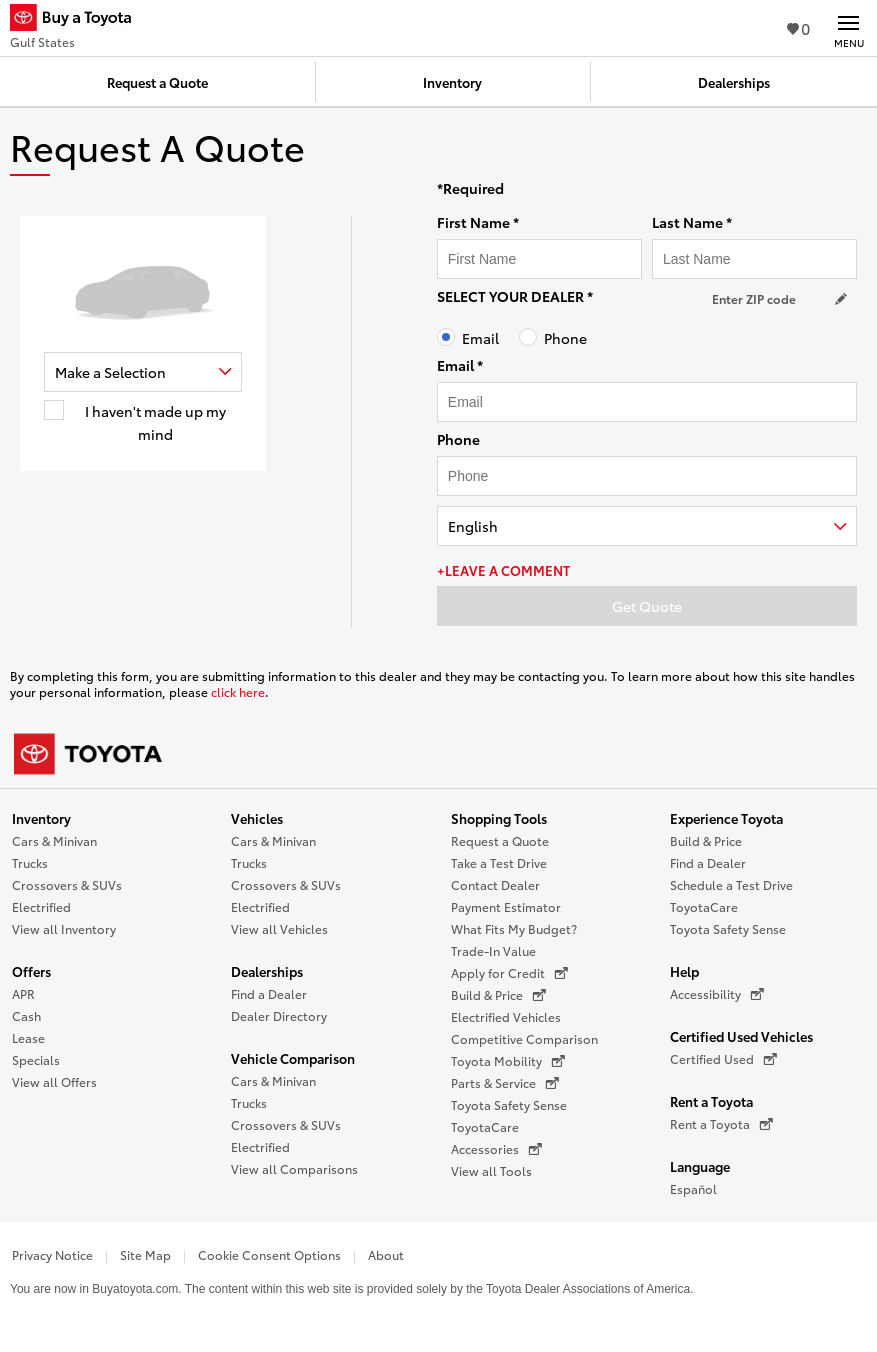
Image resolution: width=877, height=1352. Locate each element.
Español (693, 1188)
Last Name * (692, 222)
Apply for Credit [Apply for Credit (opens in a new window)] (509, 973)
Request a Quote (500, 840)
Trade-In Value (493, 950)
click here (238, 691)
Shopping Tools (499, 818)
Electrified (41, 906)
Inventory (41, 818)
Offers (31, 971)
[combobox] (143, 372)
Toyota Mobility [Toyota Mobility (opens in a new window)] (508, 1061)
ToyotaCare (485, 1126)
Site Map (145, 1254)
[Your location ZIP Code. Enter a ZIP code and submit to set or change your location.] (782, 298)
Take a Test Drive (499, 862)
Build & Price (706, 840)
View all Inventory (64, 928)
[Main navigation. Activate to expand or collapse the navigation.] (848, 28)
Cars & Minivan (54, 840)
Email (480, 338)
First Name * (478, 222)
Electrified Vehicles (506, 1016)
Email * (460, 365)
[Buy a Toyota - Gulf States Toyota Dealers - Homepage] (79, 20)
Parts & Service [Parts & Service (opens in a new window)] (505, 1083)
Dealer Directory (279, 1015)
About (386, 1254)
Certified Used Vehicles (741, 1036)
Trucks (30, 862)
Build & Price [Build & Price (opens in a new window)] (498, 995)
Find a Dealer (269, 993)
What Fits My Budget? (514, 928)
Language (700, 1166)
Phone (565, 338)
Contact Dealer (495, 884)
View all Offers (54, 1081)
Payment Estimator (506, 906)
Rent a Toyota (711, 1101)
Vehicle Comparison (293, 1058)
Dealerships (267, 971)
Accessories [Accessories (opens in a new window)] (496, 1149)
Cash (26, 1015)
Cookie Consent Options (269, 1254)
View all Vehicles (279, 928)
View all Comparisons (294, 1168)
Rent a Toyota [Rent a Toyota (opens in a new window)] (721, 1124)
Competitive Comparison (524, 1038)
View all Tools (491, 1170)
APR (23, 993)
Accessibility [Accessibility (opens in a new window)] (717, 994)
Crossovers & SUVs (67, 884)
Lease (28, 1037)
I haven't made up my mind (155, 423)
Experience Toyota (726, 818)
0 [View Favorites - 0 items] (798, 27)
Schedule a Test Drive (731, 884)
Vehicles (257, 818)
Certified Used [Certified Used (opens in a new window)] (723, 1059)
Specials (36, 1059)
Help (684, 971)
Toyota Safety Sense (509, 1104)
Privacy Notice (52, 1254)
